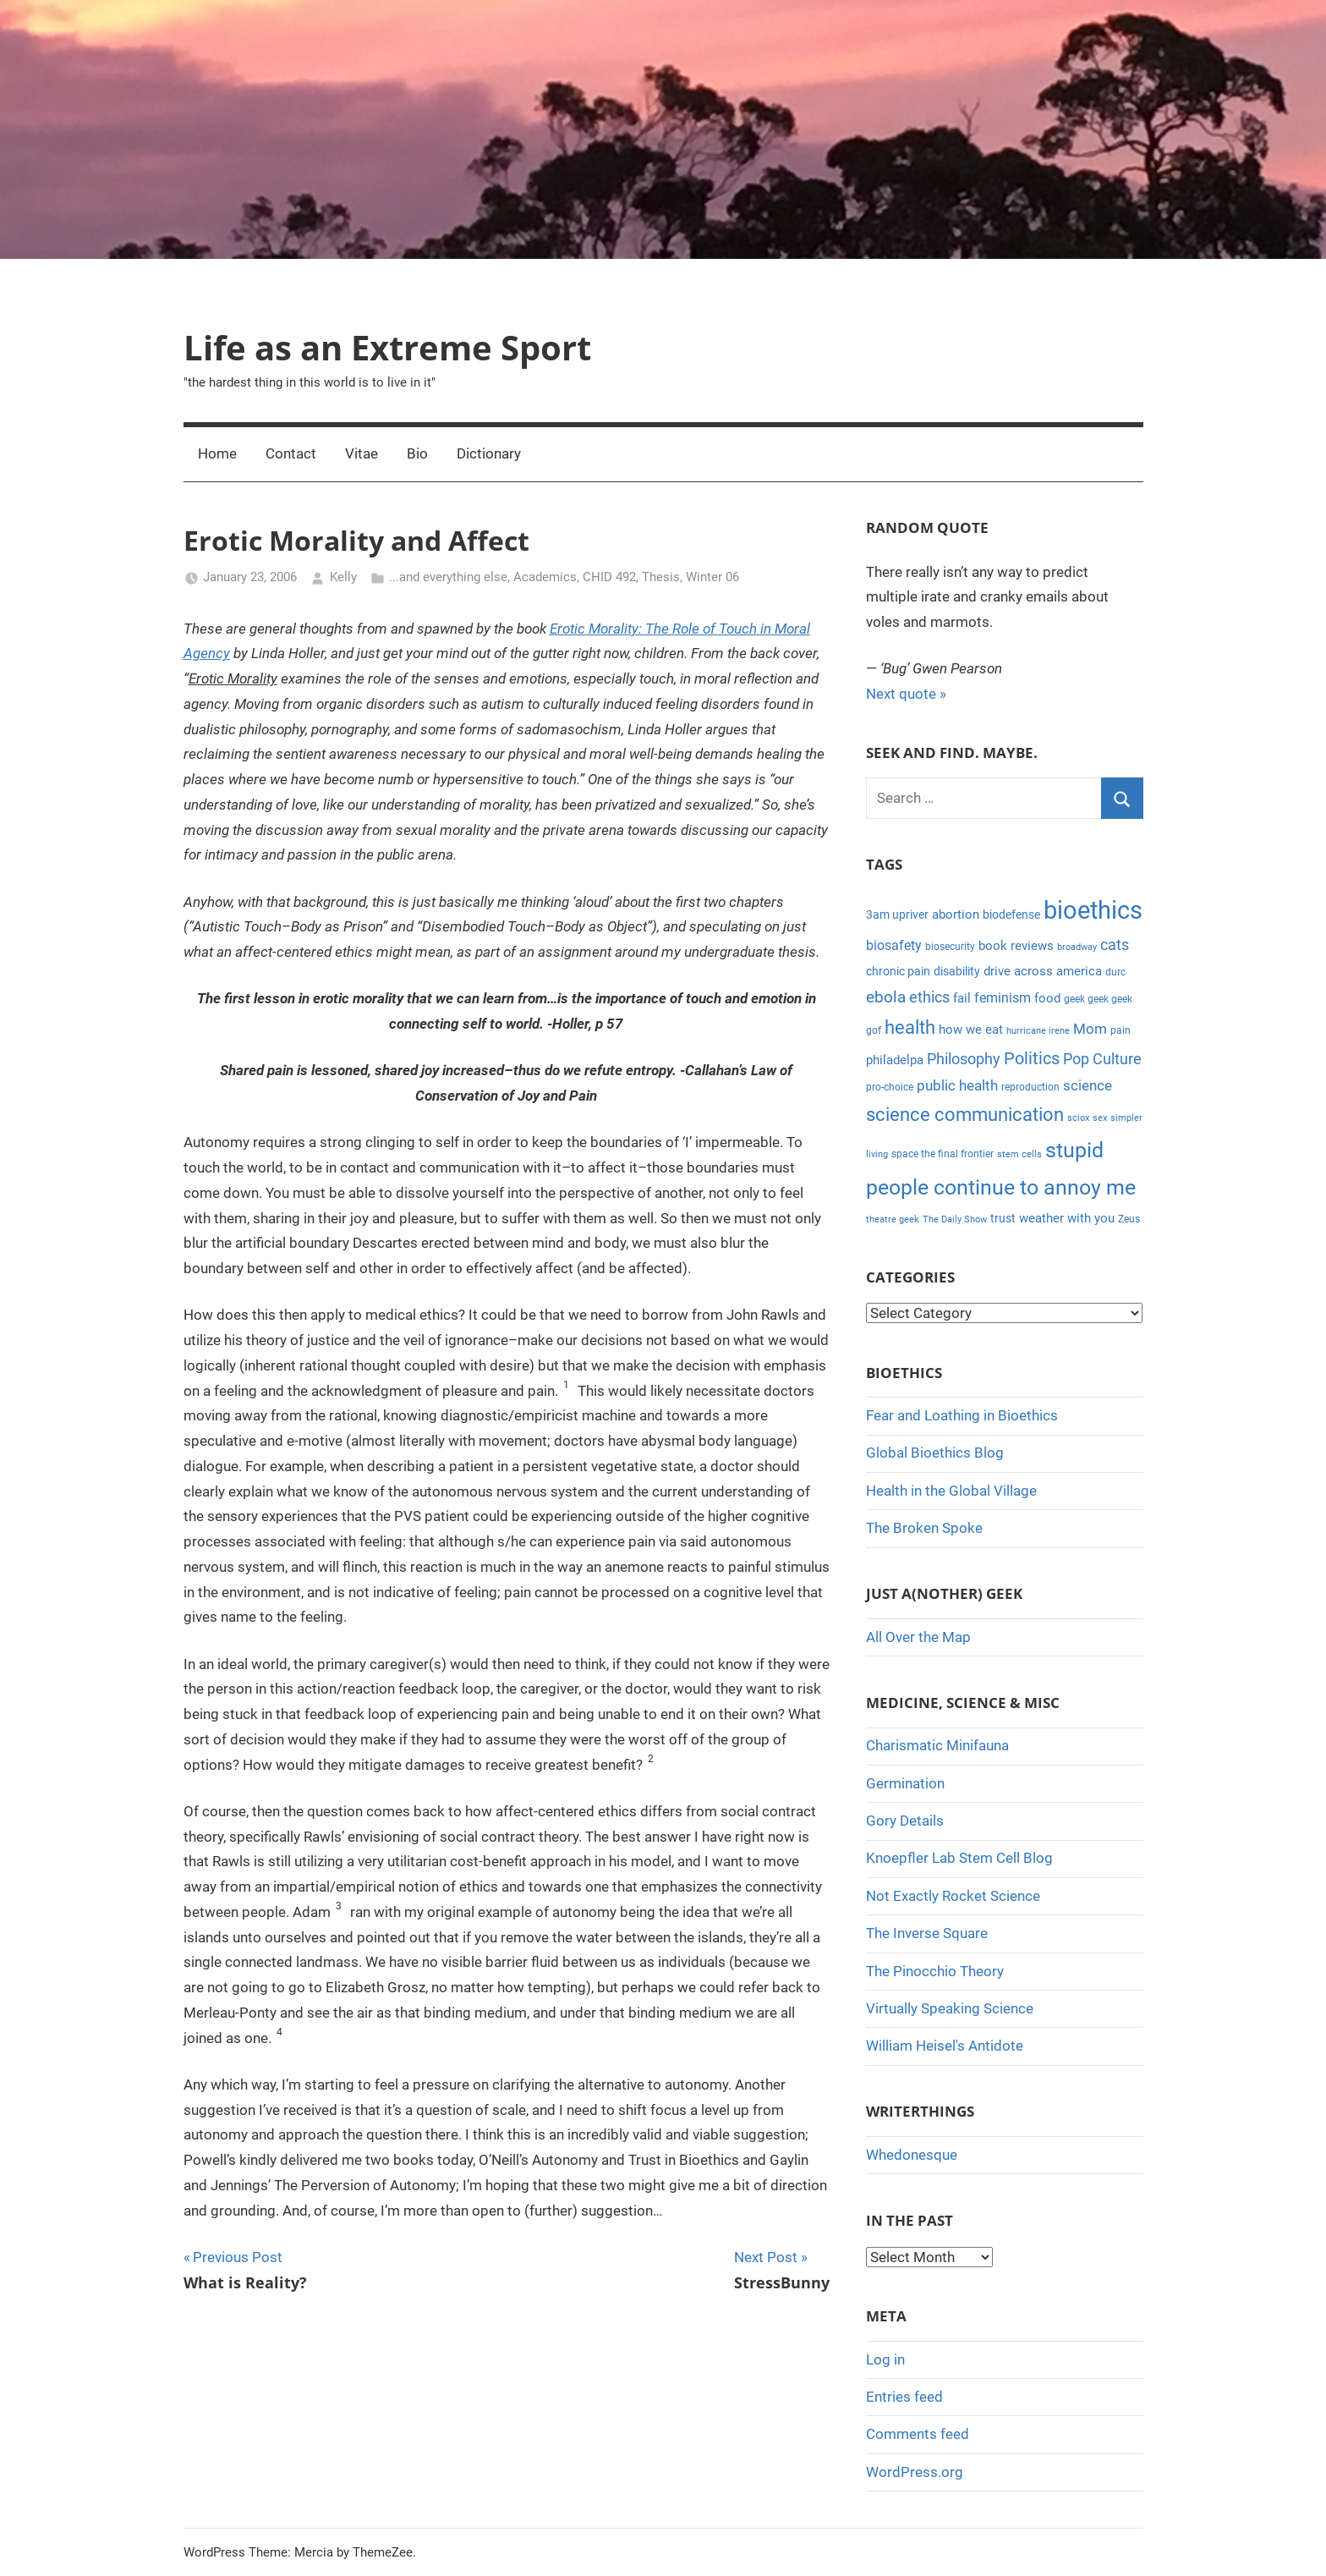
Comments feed (917, 2433)
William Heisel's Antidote (944, 2045)
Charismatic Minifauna (937, 1745)
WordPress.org (914, 2471)
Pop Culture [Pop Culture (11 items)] (1102, 1059)
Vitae (361, 453)
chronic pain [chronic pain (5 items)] (898, 971)
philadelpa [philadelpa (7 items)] (894, 1060)
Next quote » (906, 693)
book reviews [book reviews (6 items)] (1016, 945)
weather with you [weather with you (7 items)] (1067, 1218)
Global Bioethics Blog (935, 1452)
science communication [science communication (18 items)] (965, 1114)
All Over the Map (918, 1637)
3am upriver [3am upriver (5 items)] (897, 914)
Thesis (661, 577)
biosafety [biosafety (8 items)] (894, 945)
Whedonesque (911, 2154)
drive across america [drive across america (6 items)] (1043, 971)
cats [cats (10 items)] (1114, 944)
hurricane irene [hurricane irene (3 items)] (1038, 1030)
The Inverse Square (927, 1933)
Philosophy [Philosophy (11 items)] (963, 1059)
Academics (545, 577)
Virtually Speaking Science (949, 2008)
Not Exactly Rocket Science (953, 1895)
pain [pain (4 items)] (1120, 1030)
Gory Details (905, 1820)
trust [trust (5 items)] (1003, 1218)
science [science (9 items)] (1087, 1085)
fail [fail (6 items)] (962, 998)
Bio (417, 453)
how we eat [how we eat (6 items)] (971, 1029)
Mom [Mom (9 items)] (1090, 1028)
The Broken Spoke (924, 1527)
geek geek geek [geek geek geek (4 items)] (1098, 999)
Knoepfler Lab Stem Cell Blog (959, 1857)
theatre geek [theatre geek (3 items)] (892, 1219)
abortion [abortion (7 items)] (955, 914)
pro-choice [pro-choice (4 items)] (889, 1087)
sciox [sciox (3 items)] (1078, 1117)
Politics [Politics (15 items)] (1032, 1058)
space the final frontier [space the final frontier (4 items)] (942, 1154)
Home (217, 453)
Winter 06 (712, 577)
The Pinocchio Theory (935, 1971)
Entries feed (904, 2396)
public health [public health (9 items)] (957, 1085)
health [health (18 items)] (910, 1027)
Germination (905, 1783)
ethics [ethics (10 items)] (929, 997)
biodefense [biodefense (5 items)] (1011, 914)
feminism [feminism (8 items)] (1002, 998)
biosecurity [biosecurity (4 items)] (950, 947)
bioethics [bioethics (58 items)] (1093, 910)
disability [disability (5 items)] (957, 971)
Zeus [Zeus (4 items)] (1129, 1219)
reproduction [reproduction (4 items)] (1030, 1087)
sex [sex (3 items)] (1100, 1117)
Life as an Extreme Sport (387, 347)
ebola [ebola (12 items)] (886, 997)
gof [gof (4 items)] (873, 1030)
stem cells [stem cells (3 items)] (1019, 1154)
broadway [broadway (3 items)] (1077, 947)
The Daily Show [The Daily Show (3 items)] (955, 1219)
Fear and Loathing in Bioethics (962, 1415)
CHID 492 (609, 577)
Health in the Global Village (951, 1490)
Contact (291, 453)
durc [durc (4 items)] (1115, 972)
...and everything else (448, 577)
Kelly (343, 577)
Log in (885, 2359)
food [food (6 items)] (1047, 998)
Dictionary (489, 453)
